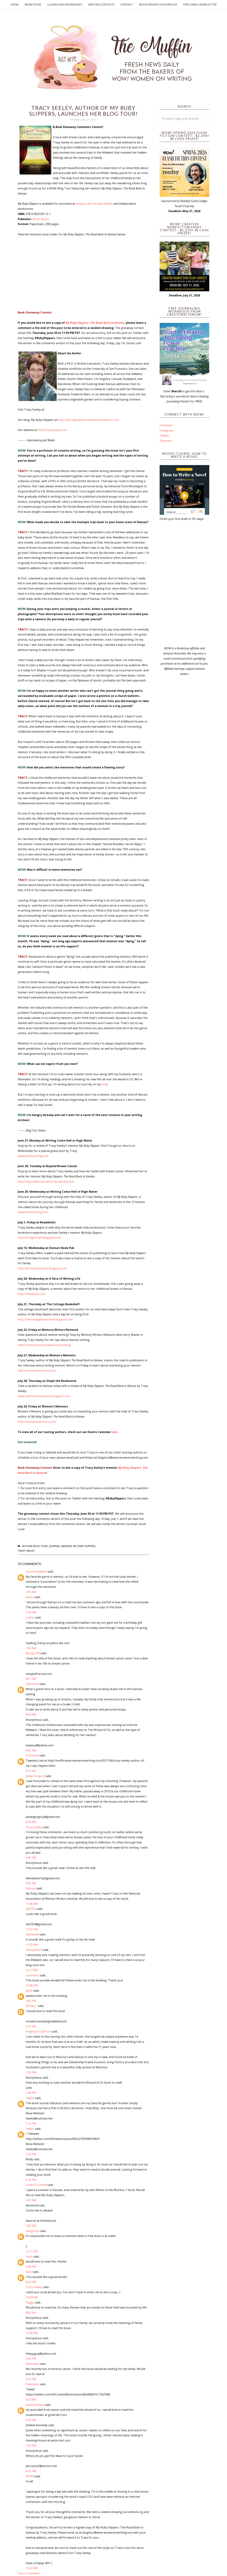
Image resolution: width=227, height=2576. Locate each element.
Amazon (81, 204)
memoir (66, 1546)
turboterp (32, 1975)
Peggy (30, 2302)
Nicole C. (31, 2006)
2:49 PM (31, 2093)
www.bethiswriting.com (33, 1156)
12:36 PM (32, 1985)
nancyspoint (34, 1950)
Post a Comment (29, 2573)
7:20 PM (31, 2154)
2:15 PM (31, 2026)
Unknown (32, 1684)
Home (14, 4)
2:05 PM (31, 2001)
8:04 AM (31, 1715)
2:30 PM (31, 2072)
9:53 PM (31, 2282)
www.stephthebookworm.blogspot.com (44, 1396)
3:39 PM (31, 2359)
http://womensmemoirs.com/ (37, 1370)
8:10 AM (31, 1771)
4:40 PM (31, 2267)
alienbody (32, 1934)
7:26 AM (31, 1612)
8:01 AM (31, 1679)
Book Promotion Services (158, 4)
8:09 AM (31, 1750)
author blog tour (35, 1546)
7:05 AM (31, 2226)
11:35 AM (32, 1945)
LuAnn (30, 1617)
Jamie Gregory (35, 1776)
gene (29, 1991)
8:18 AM (31, 1822)
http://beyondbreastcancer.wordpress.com (46, 1181)
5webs (30, 2098)
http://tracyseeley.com (52, 430)
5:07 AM (31, 2200)
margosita (32, 2231)
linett (29, 2256)
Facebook (166, 425)
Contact (126, 4)
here (114, 1432)
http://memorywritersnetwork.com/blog (44, 1345)
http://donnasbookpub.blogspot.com (42, 1268)
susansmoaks (35, 2405)
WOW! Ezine (33, 4)
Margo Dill (33, 1653)
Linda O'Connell (36, 2185)
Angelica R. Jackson (38, 2031)
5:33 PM (31, 2420)
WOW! (30, 2476)
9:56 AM (31, 1883)
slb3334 (31, 1909)
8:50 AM (31, 2313)
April (29, 2272)
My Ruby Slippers (84, 1546)
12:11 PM (32, 2251)
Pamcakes (32, 2364)
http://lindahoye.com (31, 1294)
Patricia (31, 1888)
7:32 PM (31, 2445)
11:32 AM (32, 1929)
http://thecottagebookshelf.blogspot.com (45, 1319)
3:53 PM (31, 2379)
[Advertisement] (184, 583)
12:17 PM (32, 1970)
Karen (30, 1597)
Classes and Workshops (64, 4)
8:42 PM (31, 2471)
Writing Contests (101, 4)
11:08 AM (32, 1904)
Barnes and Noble (100, 204)
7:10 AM (31, 1592)
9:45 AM (31, 1858)
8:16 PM (31, 2180)
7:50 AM (31, 1648)
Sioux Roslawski (36, 1571)
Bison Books (40, 219)
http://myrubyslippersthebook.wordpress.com (88, 420)
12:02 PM (32, 2568)
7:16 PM (31, 2123)
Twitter (164, 436)
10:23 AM (32, 2297)
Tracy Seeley (26, 1550)
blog (105, 1084)
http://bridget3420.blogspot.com (39, 1238)
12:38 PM (32, 2333)
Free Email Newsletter (200, 4)
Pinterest (166, 441)
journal (54, 1546)
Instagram (166, 430)
